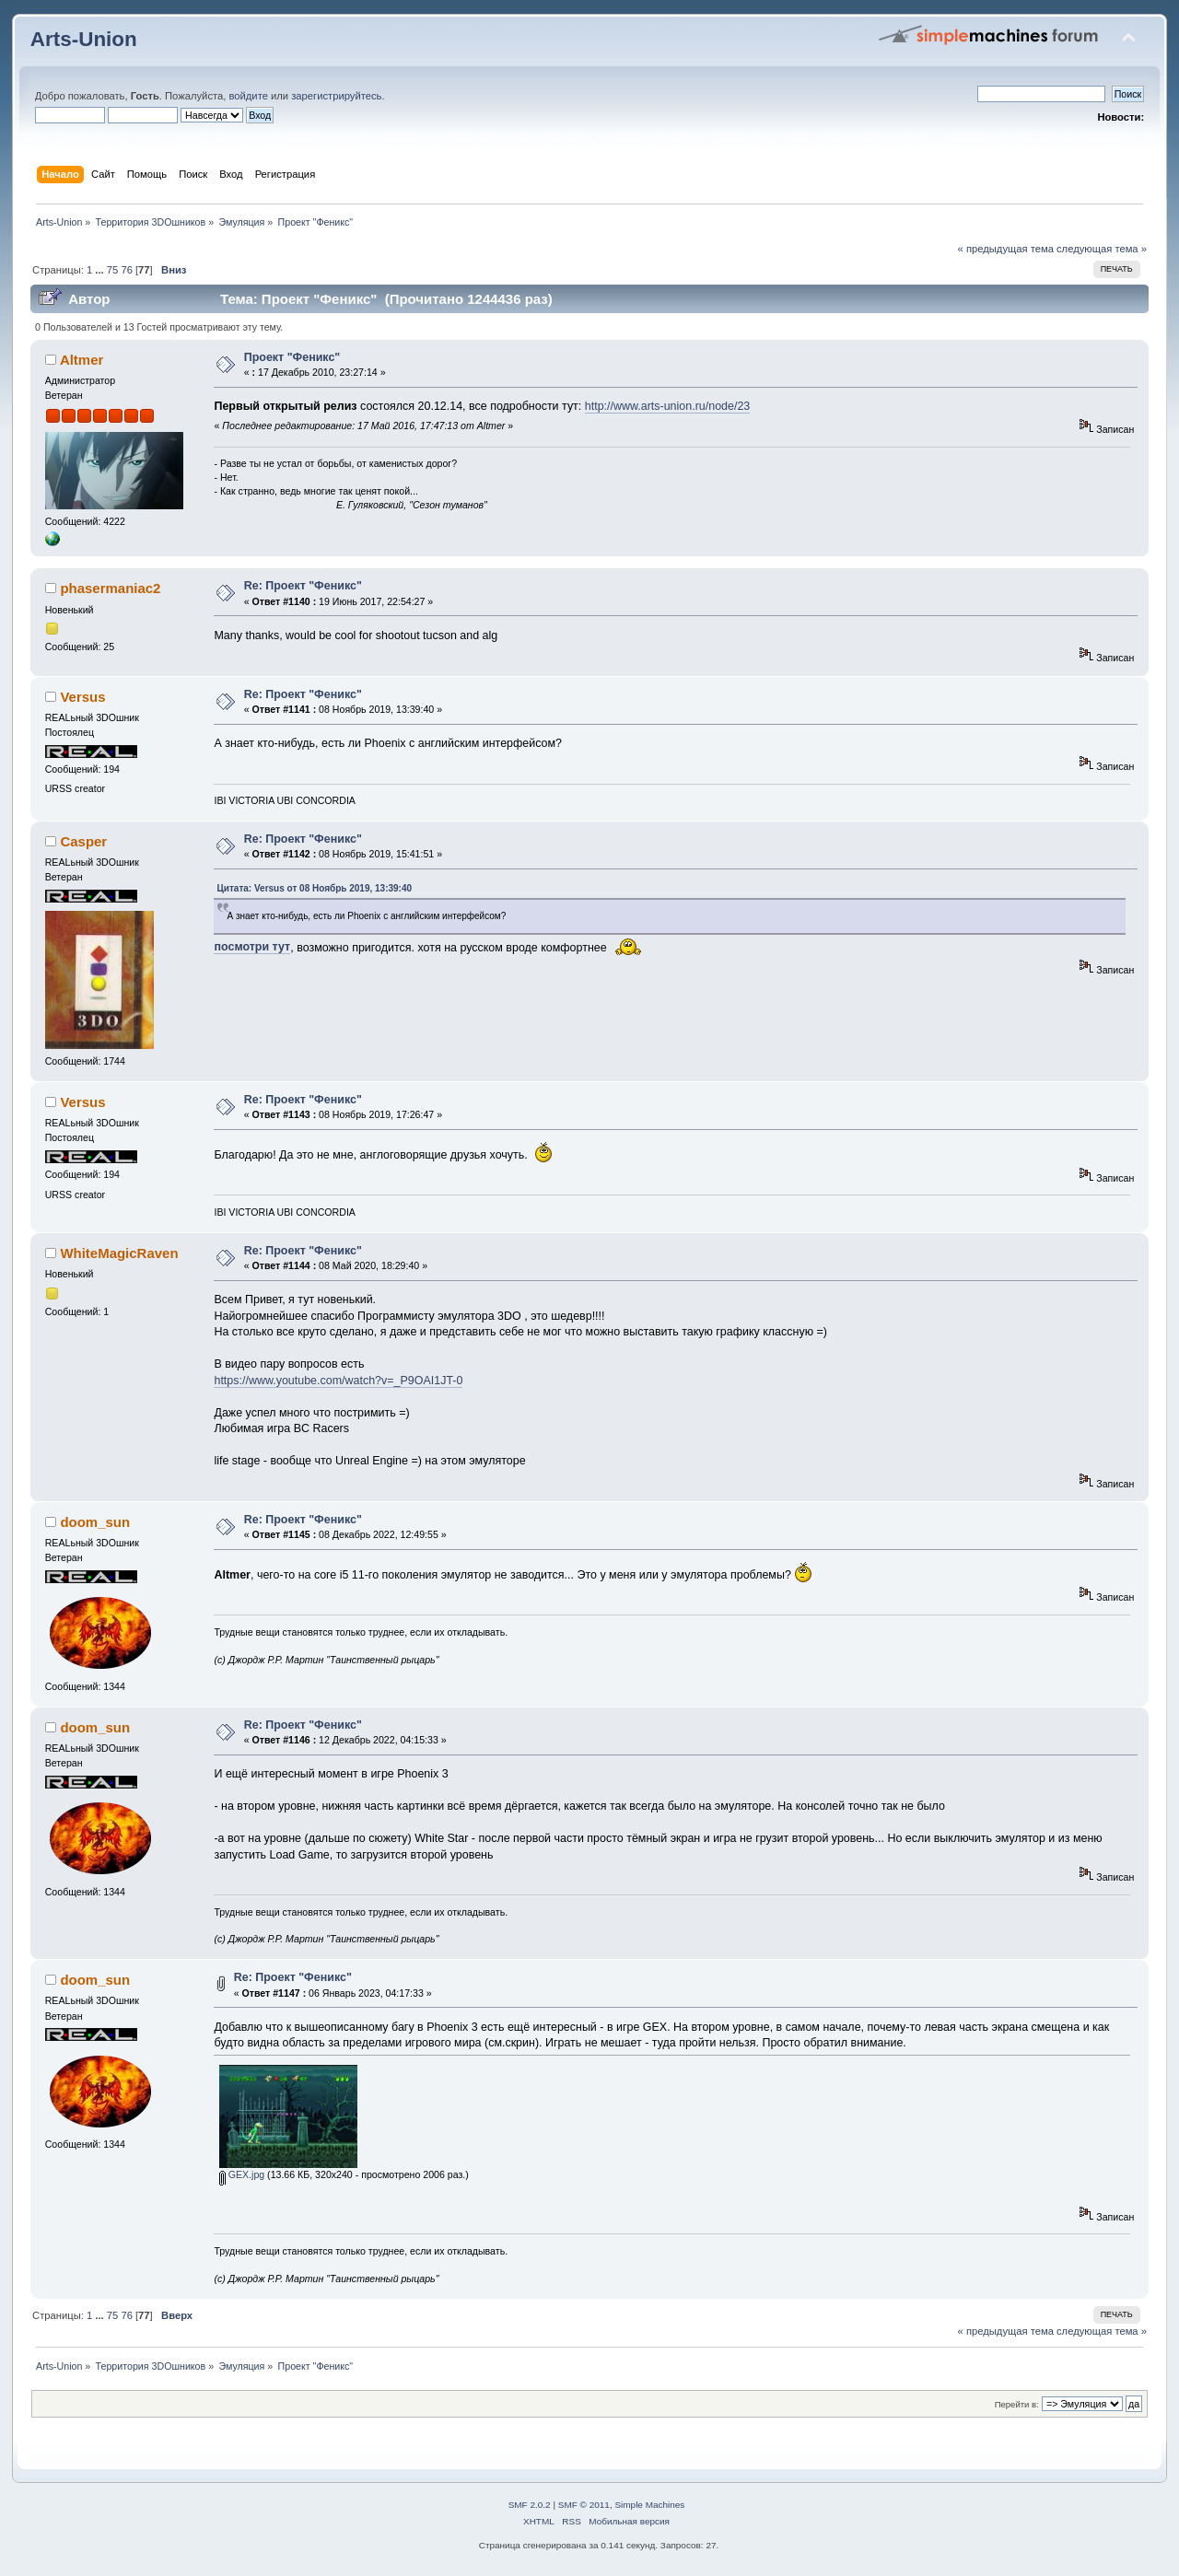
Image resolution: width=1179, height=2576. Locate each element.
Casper (83, 841)
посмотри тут (252, 946)
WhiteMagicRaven (119, 1253)
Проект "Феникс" (292, 357)
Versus (82, 697)
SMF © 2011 (584, 2505)
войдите (247, 95)
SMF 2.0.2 (529, 2505)
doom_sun (95, 1522)
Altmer (81, 359)
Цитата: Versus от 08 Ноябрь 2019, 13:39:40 (314, 888)
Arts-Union (83, 39)
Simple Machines (649, 2505)
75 (112, 269)
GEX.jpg (241, 2174)
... (100, 269)
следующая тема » (1101, 248)
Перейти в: (1017, 2404)
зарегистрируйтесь (336, 95)
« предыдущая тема (1006, 248)
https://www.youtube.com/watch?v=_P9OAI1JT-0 (338, 1380)
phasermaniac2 (110, 588)
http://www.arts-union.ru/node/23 (668, 406)
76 (126, 269)
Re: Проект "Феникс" (303, 585)
